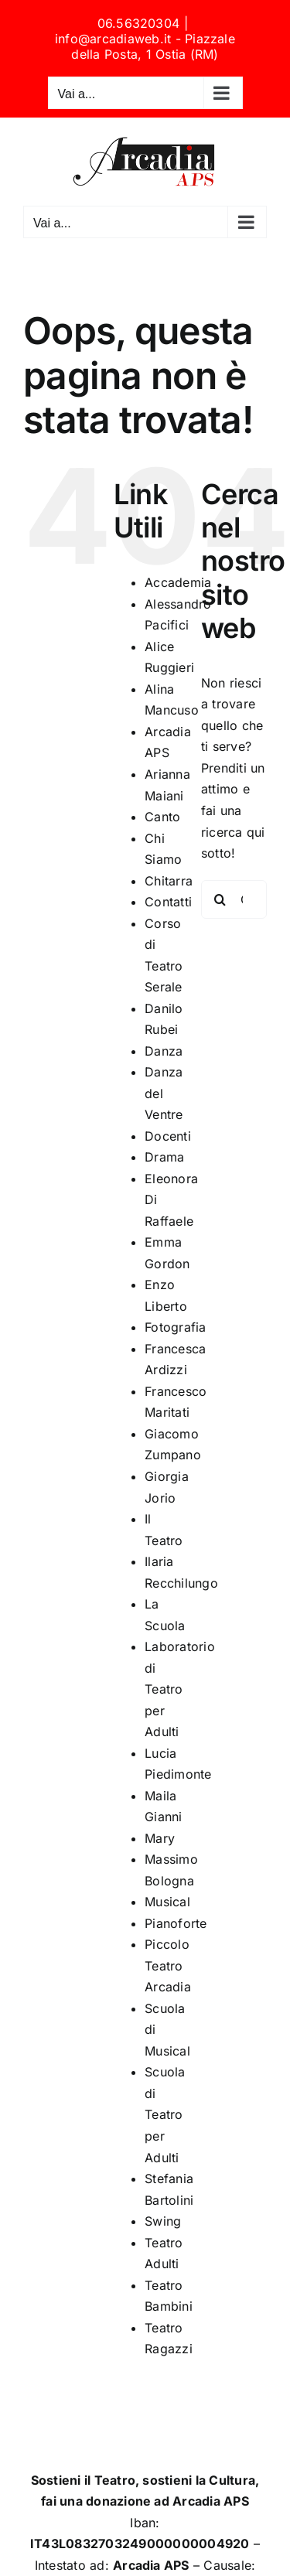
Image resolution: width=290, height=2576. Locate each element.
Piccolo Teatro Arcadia (168, 1965)
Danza (164, 1051)
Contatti (168, 901)
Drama (164, 1157)
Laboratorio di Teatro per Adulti (180, 1689)
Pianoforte (175, 1923)
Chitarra (169, 881)
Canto (162, 816)
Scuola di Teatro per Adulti (165, 2114)
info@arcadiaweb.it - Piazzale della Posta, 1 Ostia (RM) (145, 46)
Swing (163, 2221)
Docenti (168, 1136)
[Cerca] (220, 899)
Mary (160, 1838)
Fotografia (175, 1327)
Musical (167, 1901)
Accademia (178, 582)
